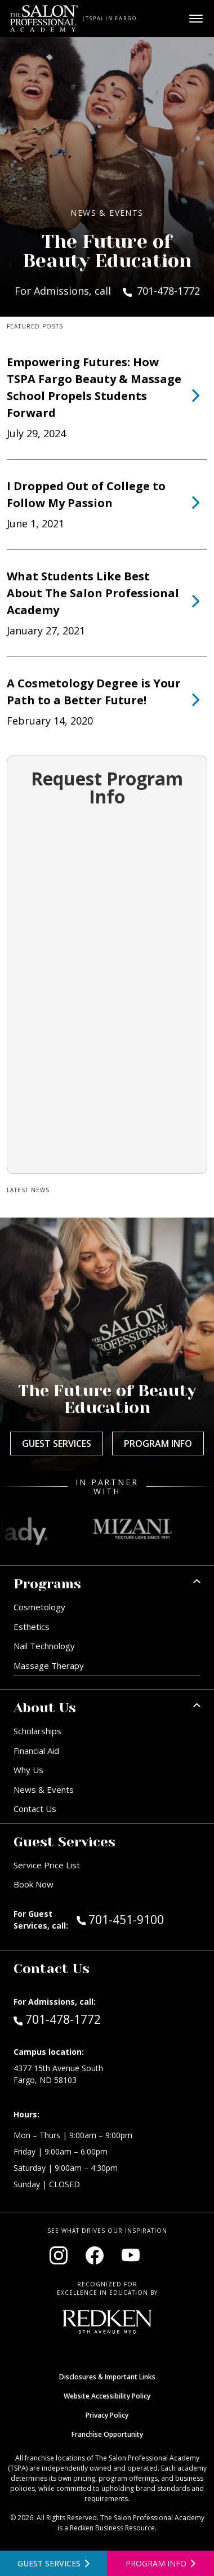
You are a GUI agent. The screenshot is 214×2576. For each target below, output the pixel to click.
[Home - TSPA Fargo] (44, 18)
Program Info (158, 1443)
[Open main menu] (196, 18)
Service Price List (47, 1865)
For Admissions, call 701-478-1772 (107, 290)
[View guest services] (53, 2563)
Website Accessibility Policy (107, 2396)
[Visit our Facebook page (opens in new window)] (94, 2255)
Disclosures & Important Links (107, 2377)
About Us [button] (45, 1708)
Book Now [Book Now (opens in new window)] (34, 1884)
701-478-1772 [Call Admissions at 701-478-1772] (57, 2018)
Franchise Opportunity (107, 2434)
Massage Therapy (49, 1665)
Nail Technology (44, 1645)
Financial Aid (36, 1750)
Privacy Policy (107, 2415)
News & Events (44, 1789)
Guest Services (56, 1443)
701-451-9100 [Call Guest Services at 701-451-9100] (120, 1919)
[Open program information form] (160, 2563)
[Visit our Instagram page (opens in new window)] (58, 2255)
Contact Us (35, 1808)
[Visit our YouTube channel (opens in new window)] (130, 2255)
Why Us (28, 1769)
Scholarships (37, 1730)
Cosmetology (39, 1607)
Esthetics (32, 1626)
